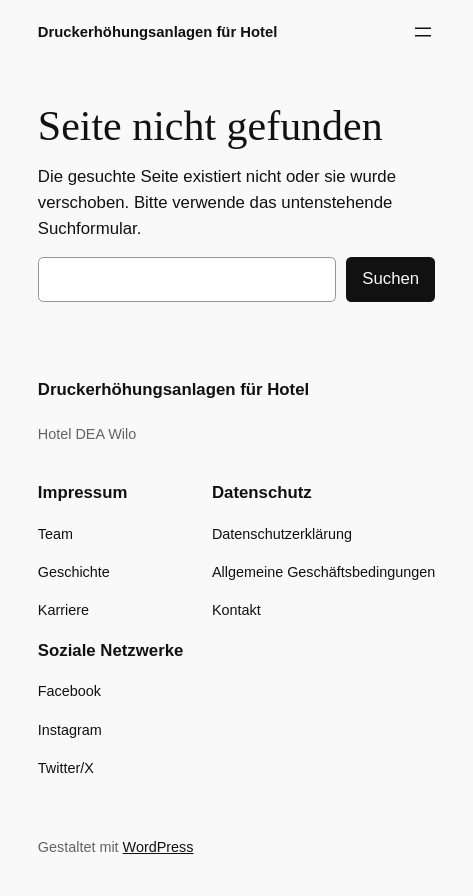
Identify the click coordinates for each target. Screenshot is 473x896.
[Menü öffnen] (423, 32)
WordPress (158, 847)
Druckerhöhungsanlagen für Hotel (158, 32)
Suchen (390, 278)
